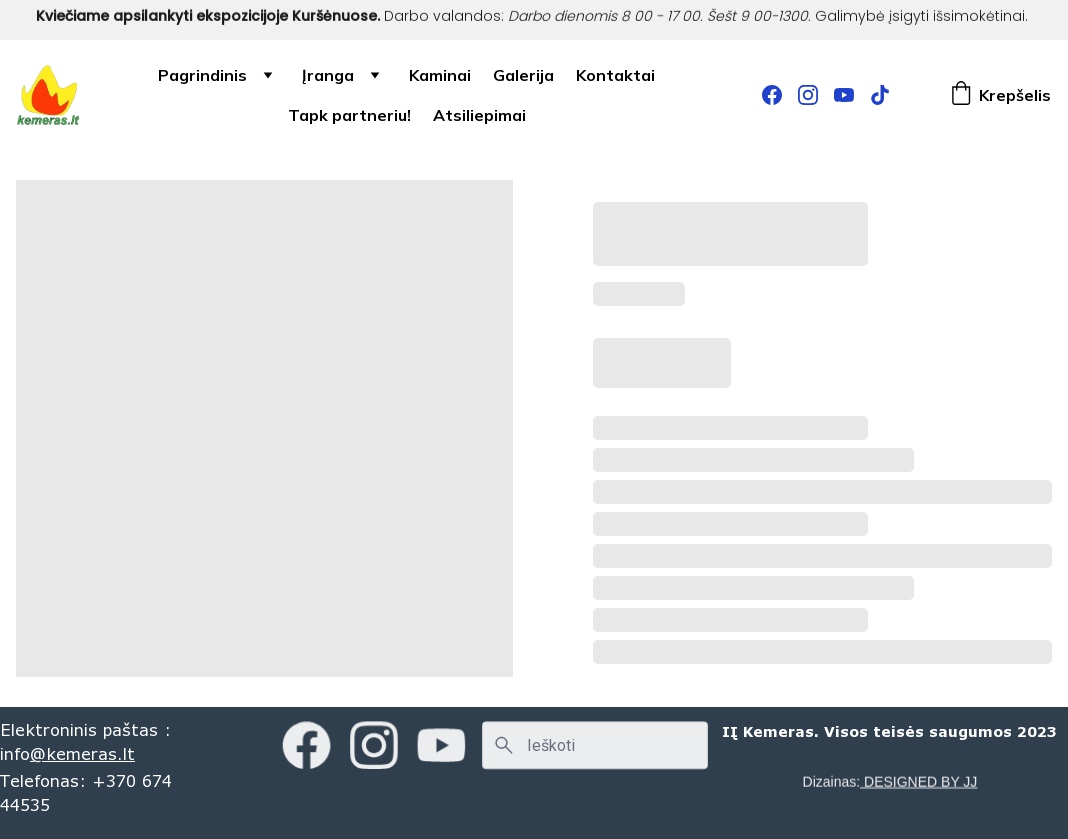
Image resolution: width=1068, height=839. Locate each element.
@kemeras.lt (82, 753)
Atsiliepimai (479, 115)
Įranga (328, 75)
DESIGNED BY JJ (918, 782)
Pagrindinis (202, 75)
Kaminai (440, 75)
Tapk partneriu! (349, 115)
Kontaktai (615, 75)
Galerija (523, 75)
